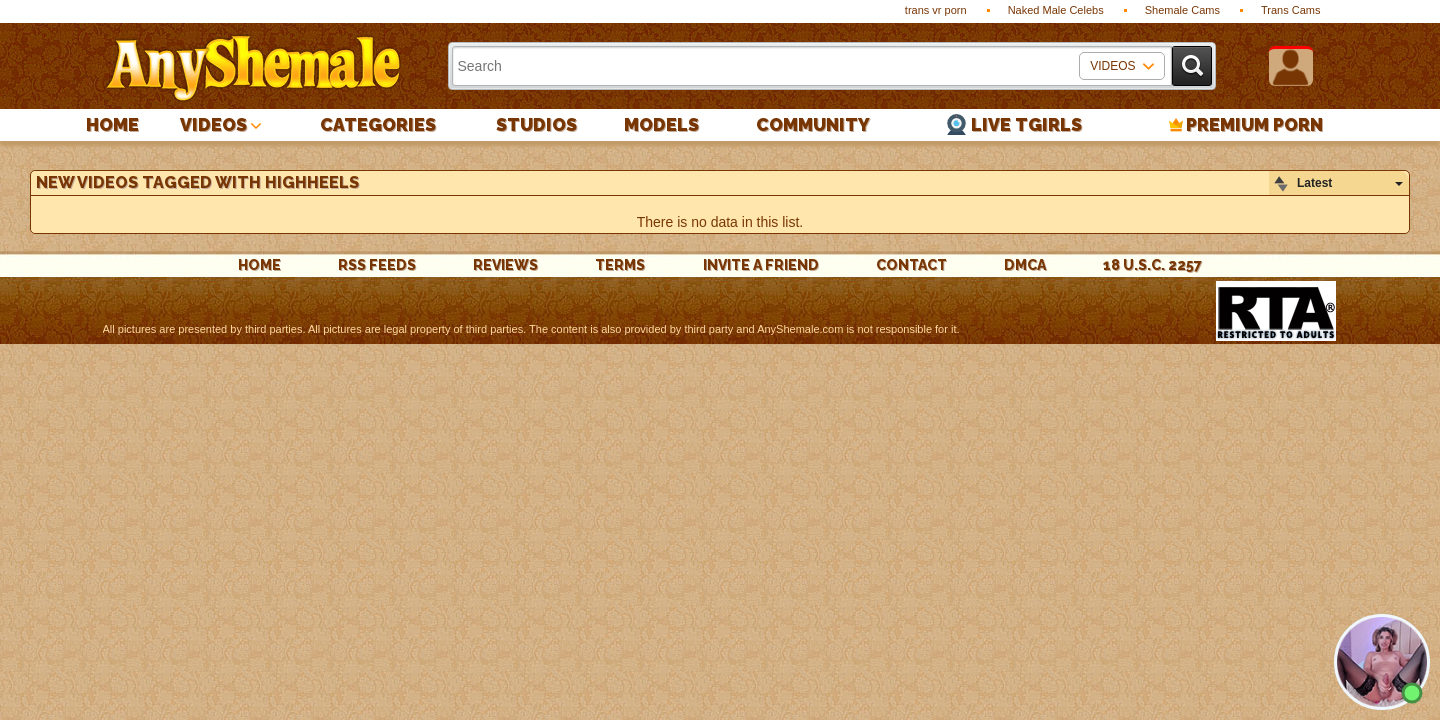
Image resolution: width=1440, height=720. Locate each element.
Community (813, 124)
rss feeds (377, 265)
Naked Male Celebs (1056, 10)
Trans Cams (1291, 10)
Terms (620, 265)
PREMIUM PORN (1254, 124)
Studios (536, 124)
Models (661, 124)
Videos (213, 124)
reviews (505, 265)
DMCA (1025, 265)
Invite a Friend (761, 265)
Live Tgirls (1026, 124)
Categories (378, 124)
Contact (911, 265)
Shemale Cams (1182, 10)
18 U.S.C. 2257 (1152, 265)
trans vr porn (936, 10)
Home (112, 124)
